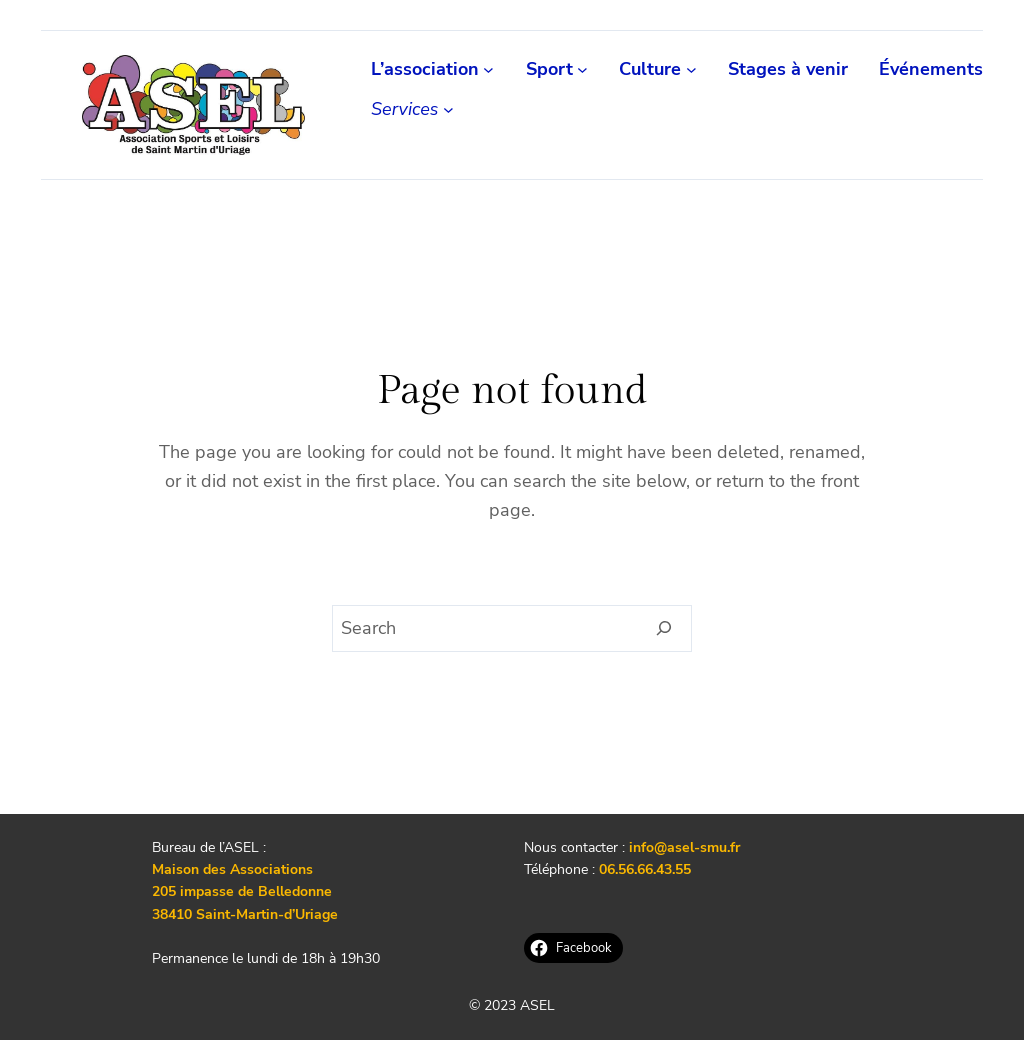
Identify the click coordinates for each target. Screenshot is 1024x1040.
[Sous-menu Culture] (691, 69)
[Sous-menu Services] (448, 109)
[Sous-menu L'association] (488, 69)
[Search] (664, 629)
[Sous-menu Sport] (582, 69)
